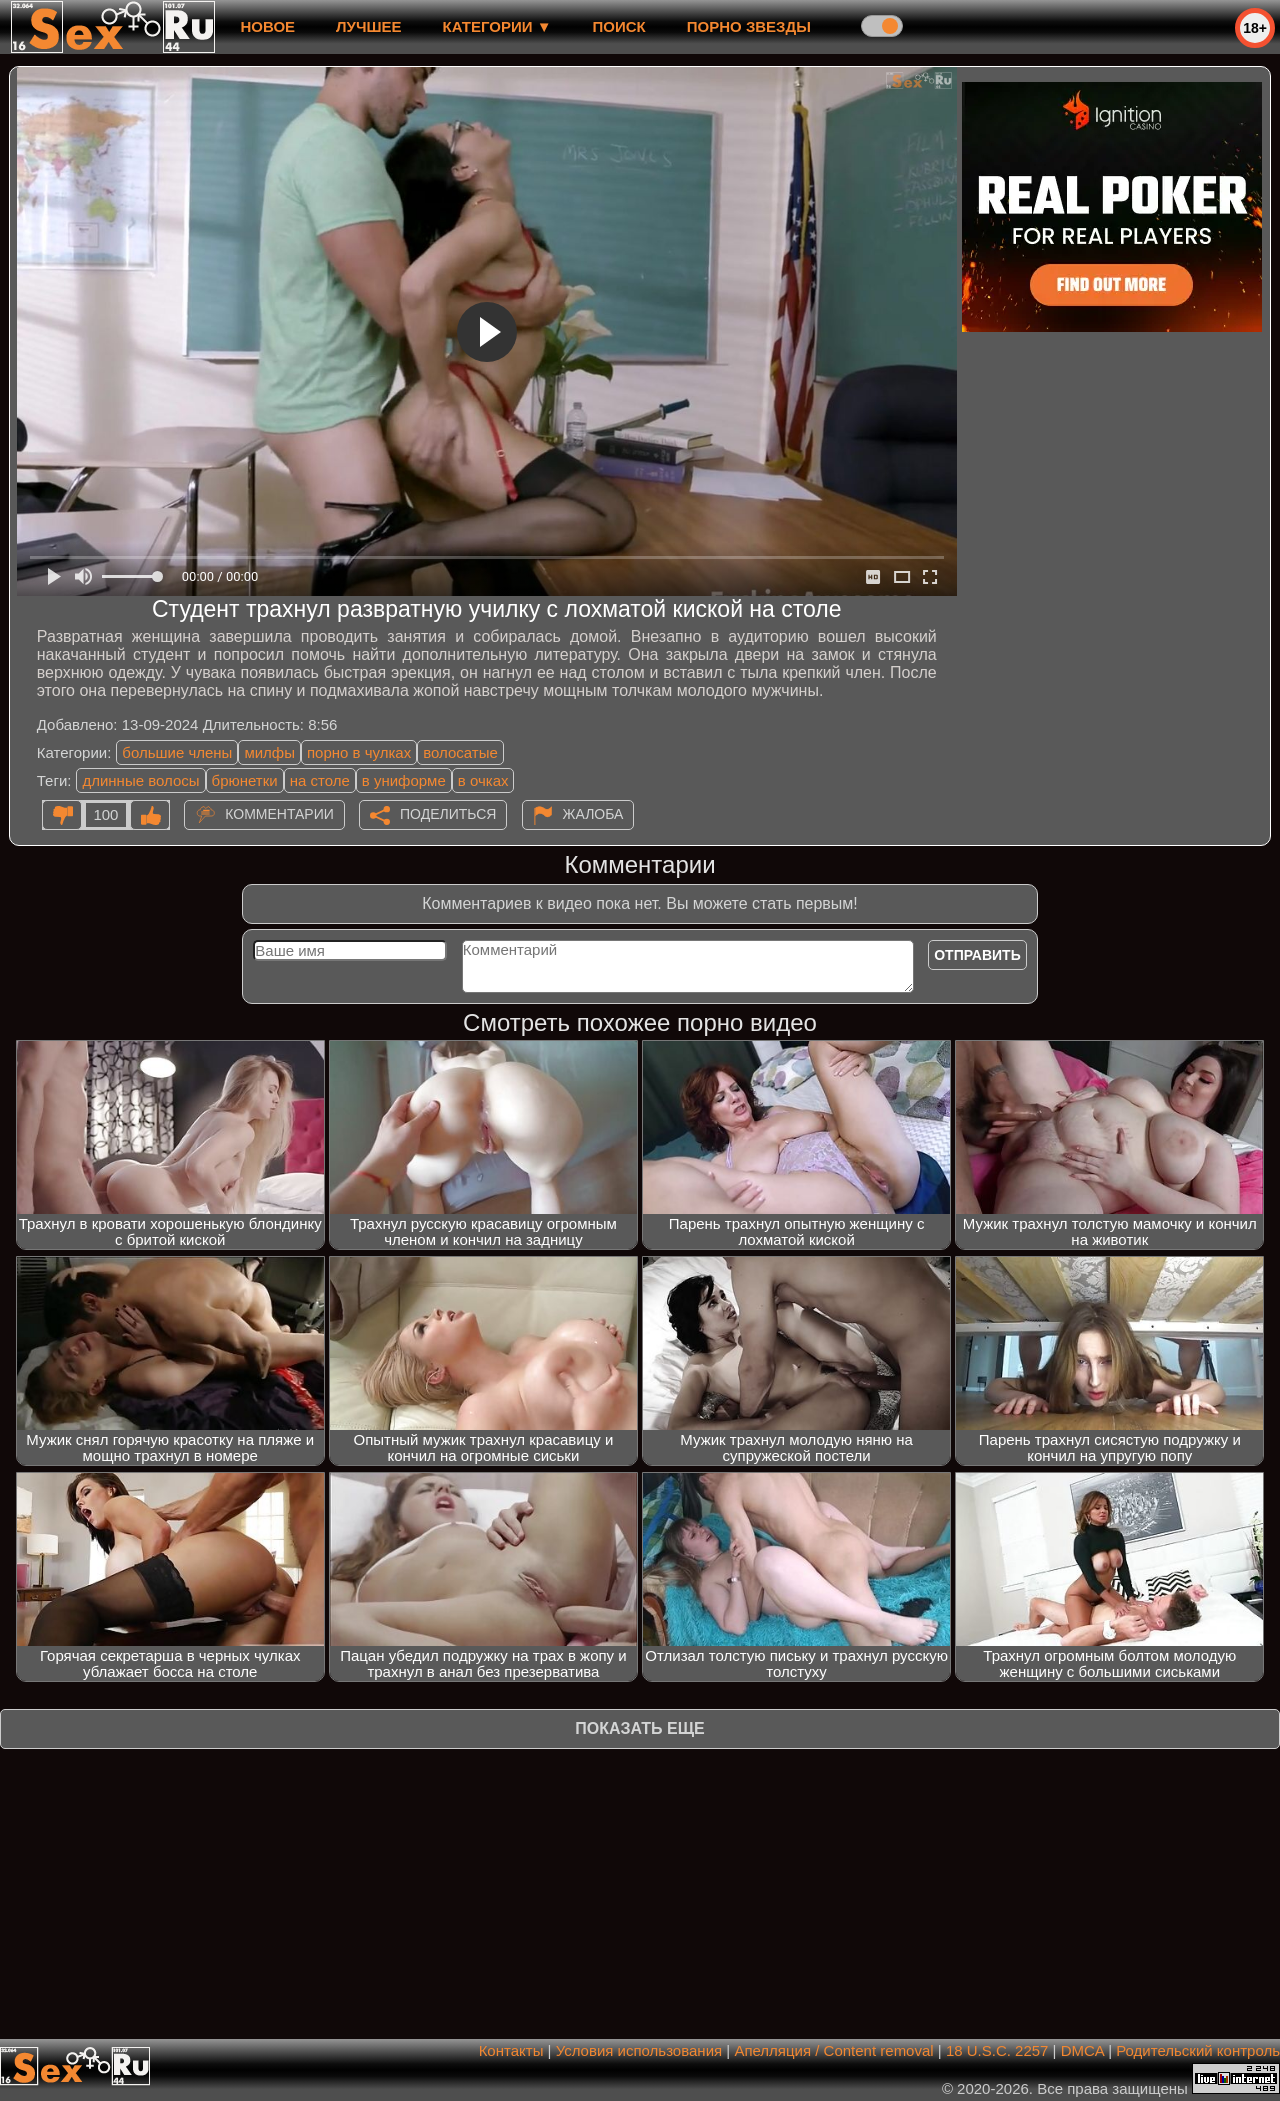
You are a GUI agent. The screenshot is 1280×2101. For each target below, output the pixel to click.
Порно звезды (749, 26)
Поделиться (448, 814)
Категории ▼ (497, 26)
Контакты (511, 2050)
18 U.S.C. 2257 (997, 2050)
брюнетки (245, 780)
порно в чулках (359, 752)
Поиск (619, 26)
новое (267, 26)
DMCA (1082, 2050)
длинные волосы (140, 780)
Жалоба (593, 814)
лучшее (368, 26)
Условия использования (639, 2050)
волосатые (460, 752)
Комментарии (279, 814)
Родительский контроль (1198, 2050)
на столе (320, 780)
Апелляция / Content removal (833, 2050)
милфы (269, 752)
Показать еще (639, 1728)
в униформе (404, 780)
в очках (483, 780)
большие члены (177, 752)
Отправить (977, 955)
